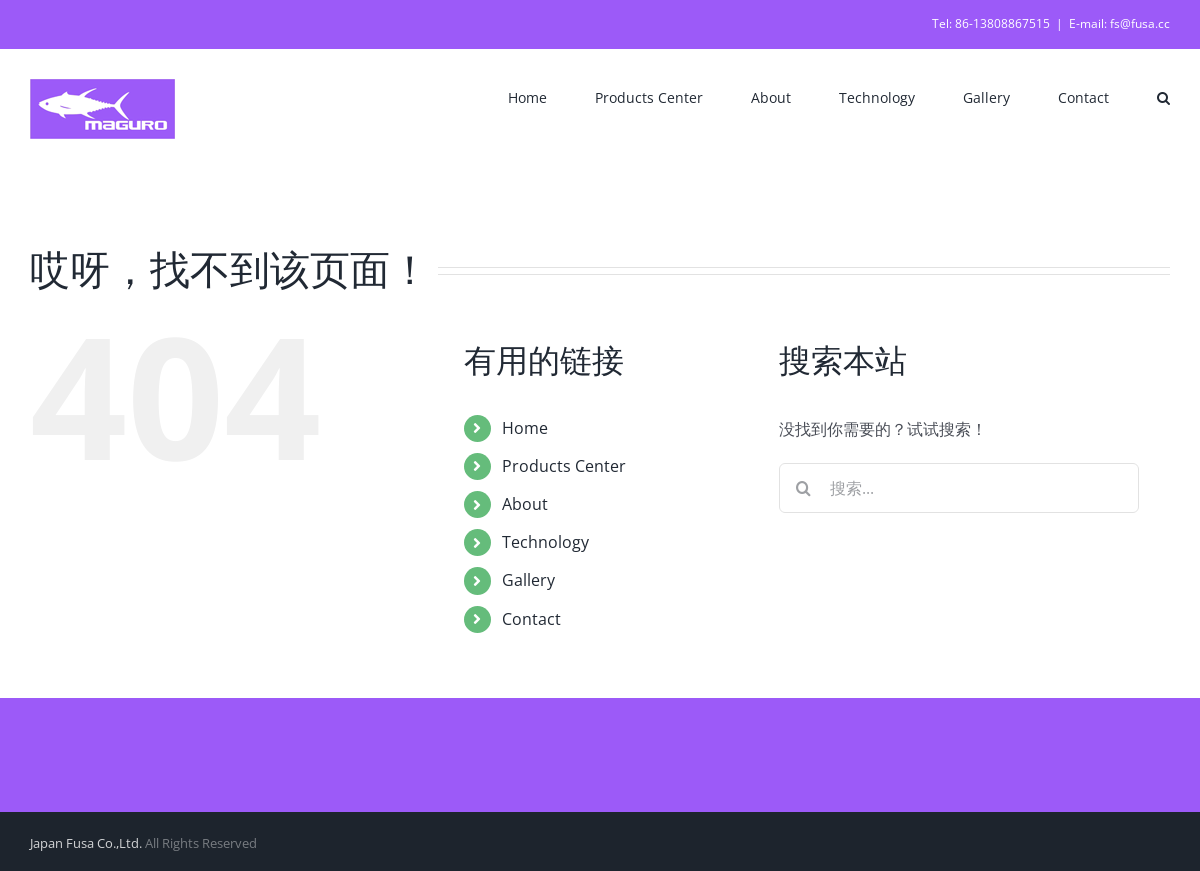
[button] (1163, 96)
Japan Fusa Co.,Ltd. (86, 843)
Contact (531, 619)
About (525, 504)
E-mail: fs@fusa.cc (1119, 23)
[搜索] (804, 488)
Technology (545, 542)
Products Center (564, 466)
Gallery (528, 580)
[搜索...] (959, 488)
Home (525, 428)
